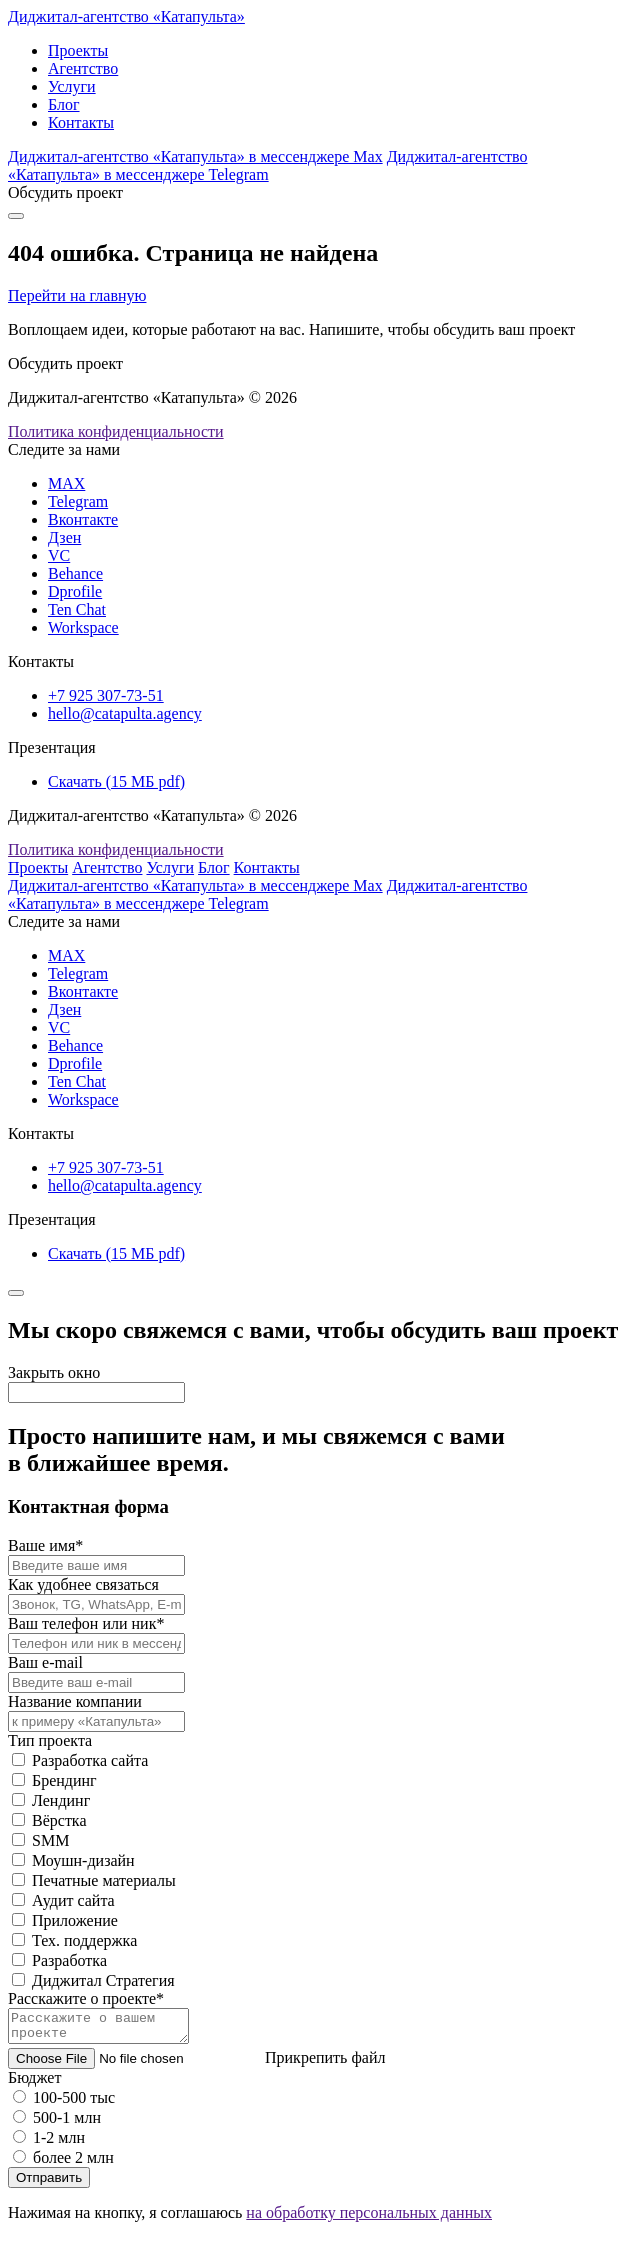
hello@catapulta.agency (125, 713)
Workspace (83, 627)
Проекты (78, 50)
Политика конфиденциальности (116, 431)
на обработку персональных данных (369, 2218)
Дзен (64, 537)
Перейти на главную (77, 295)
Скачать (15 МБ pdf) (116, 781)
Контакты (81, 122)
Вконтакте (83, 519)
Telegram (78, 501)
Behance (75, 573)
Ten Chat (77, 609)
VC (59, 555)
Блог (64, 104)
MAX (66, 483)
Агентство (83, 68)
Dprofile (75, 591)
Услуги (72, 86)
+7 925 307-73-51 (106, 695)
